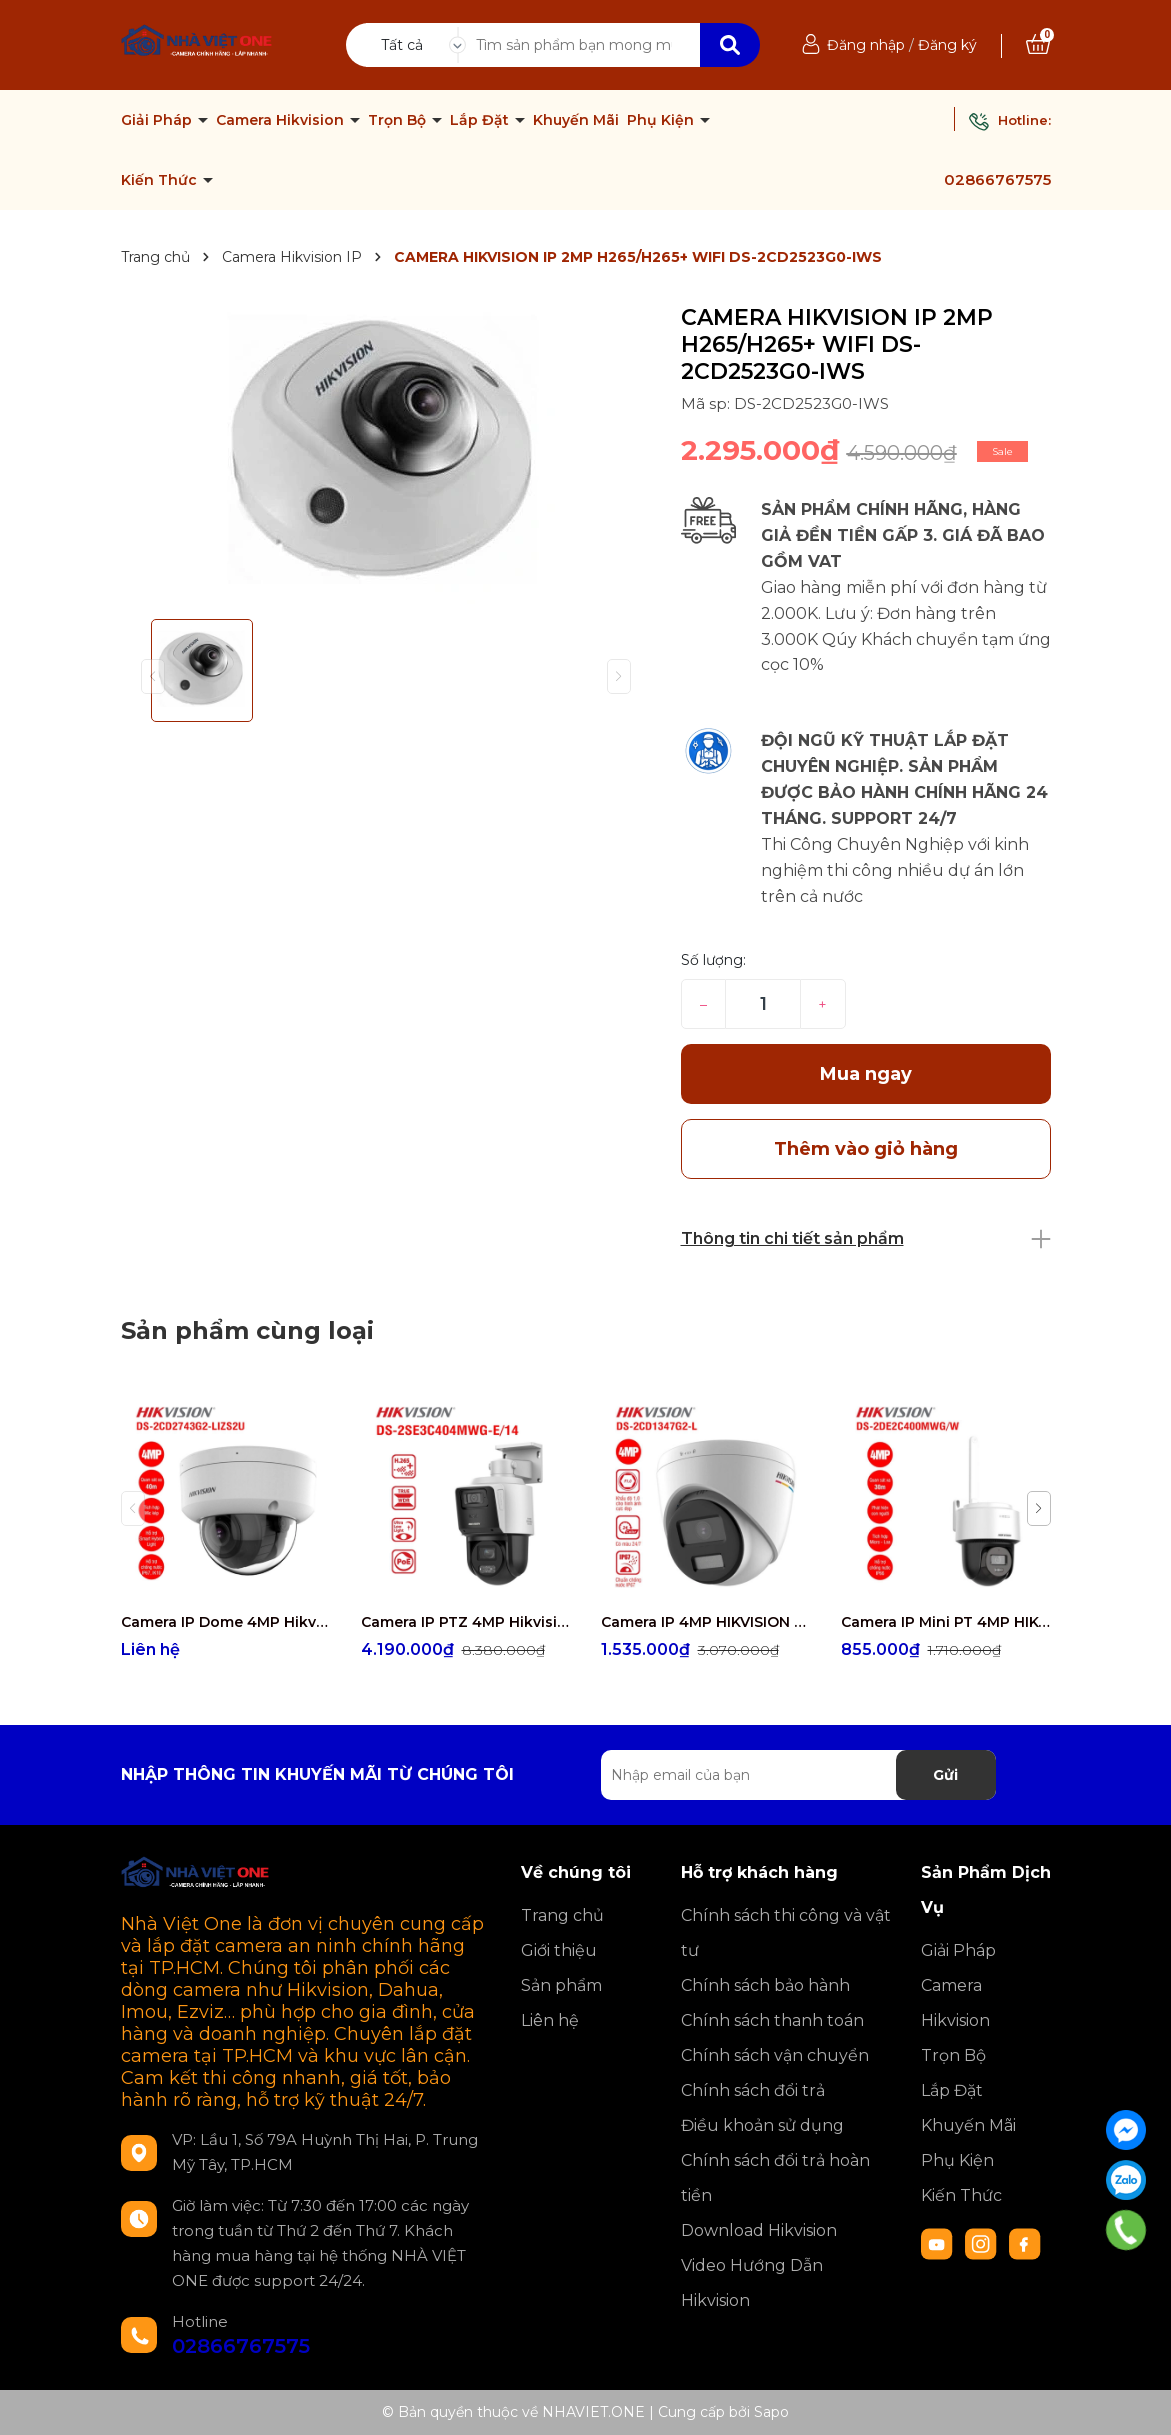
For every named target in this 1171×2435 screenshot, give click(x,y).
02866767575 (997, 179)
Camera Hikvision (282, 120)
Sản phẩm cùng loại (247, 1330)
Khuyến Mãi (576, 120)
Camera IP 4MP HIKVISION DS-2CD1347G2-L (706, 1622)
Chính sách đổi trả (753, 2090)
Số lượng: (713, 960)
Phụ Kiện (662, 120)
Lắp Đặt (481, 120)
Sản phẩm (561, 1985)
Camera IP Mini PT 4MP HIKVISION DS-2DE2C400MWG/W (946, 1622)
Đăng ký (947, 45)
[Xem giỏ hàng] (1038, 45)
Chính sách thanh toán (772, 2020)
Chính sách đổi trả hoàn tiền (775, 2178)
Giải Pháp (158, 120)
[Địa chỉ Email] (798, 1775)
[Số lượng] (762, 1004)
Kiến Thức (161, 180)
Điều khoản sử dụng (762, 2125)
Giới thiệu (559, 1950)
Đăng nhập (866, 45)
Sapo (771, 2412)
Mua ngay (866, 1074)
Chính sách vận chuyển (775, 2055)
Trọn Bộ (399, 120)
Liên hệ (550, 2020)
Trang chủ (562, 1915)
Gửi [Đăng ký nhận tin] (945, 1775)
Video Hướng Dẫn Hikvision (752, 2283)
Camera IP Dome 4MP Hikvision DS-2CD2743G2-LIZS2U (226, 1622)
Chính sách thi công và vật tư (786, 1933)
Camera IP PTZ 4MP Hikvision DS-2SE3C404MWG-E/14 (466, 1622)
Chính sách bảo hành (765, 1985)
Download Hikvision (759, 2230)
